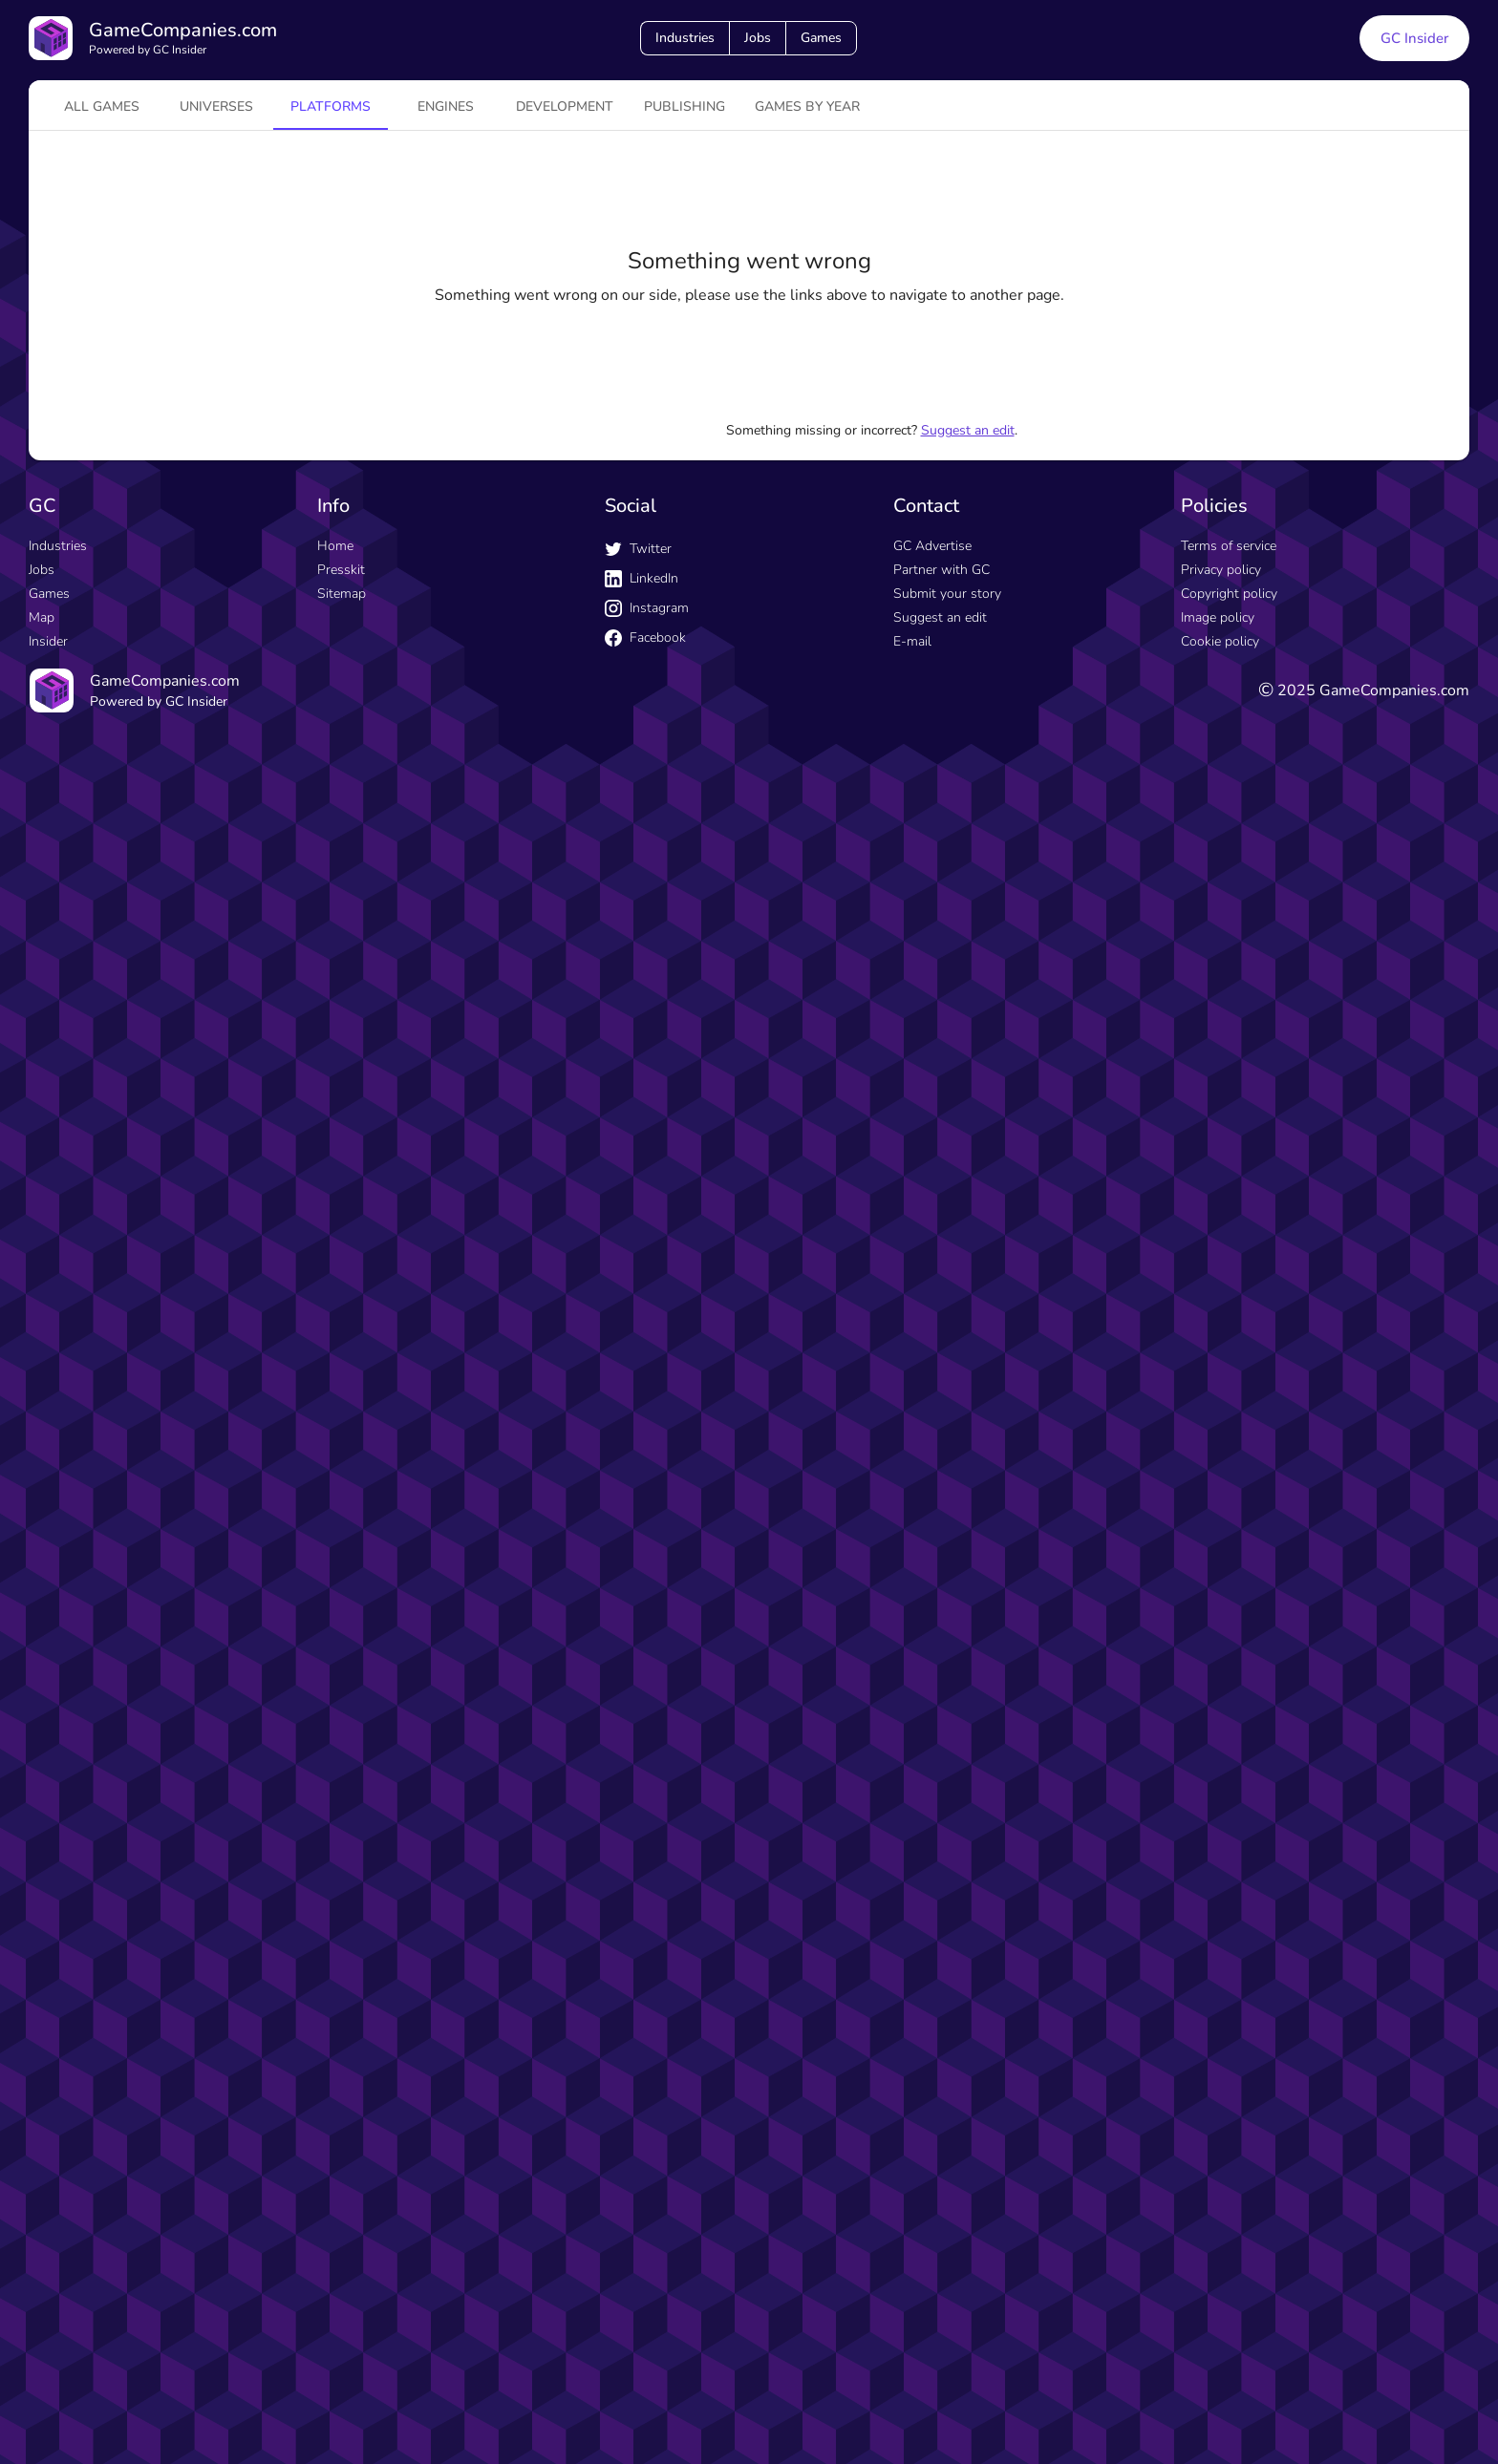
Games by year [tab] (807, 106)
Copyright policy (1229, 593)
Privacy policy (1221, 570)
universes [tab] (216, 106)
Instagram (647, 608)
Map (41, 617)
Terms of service (1228, 546)
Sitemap (341, 593)
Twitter (638, 549)
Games (821, 38)
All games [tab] (101, 106)
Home (335, 546)
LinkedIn (641, 578)
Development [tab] (564, 106)
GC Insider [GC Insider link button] (1414, 38)
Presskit (341, 570)
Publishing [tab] (684, 106)
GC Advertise (932, 546)
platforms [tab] (330, 106)
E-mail (912, 641)
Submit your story (947, 593)
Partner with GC (941, 570)
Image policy (1217, 617)
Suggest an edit (968, 430)
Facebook (645, 637)
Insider (48, 641)
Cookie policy (1220, 641)
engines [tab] (445, 106)
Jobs (757, 38)
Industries (685, 38)
